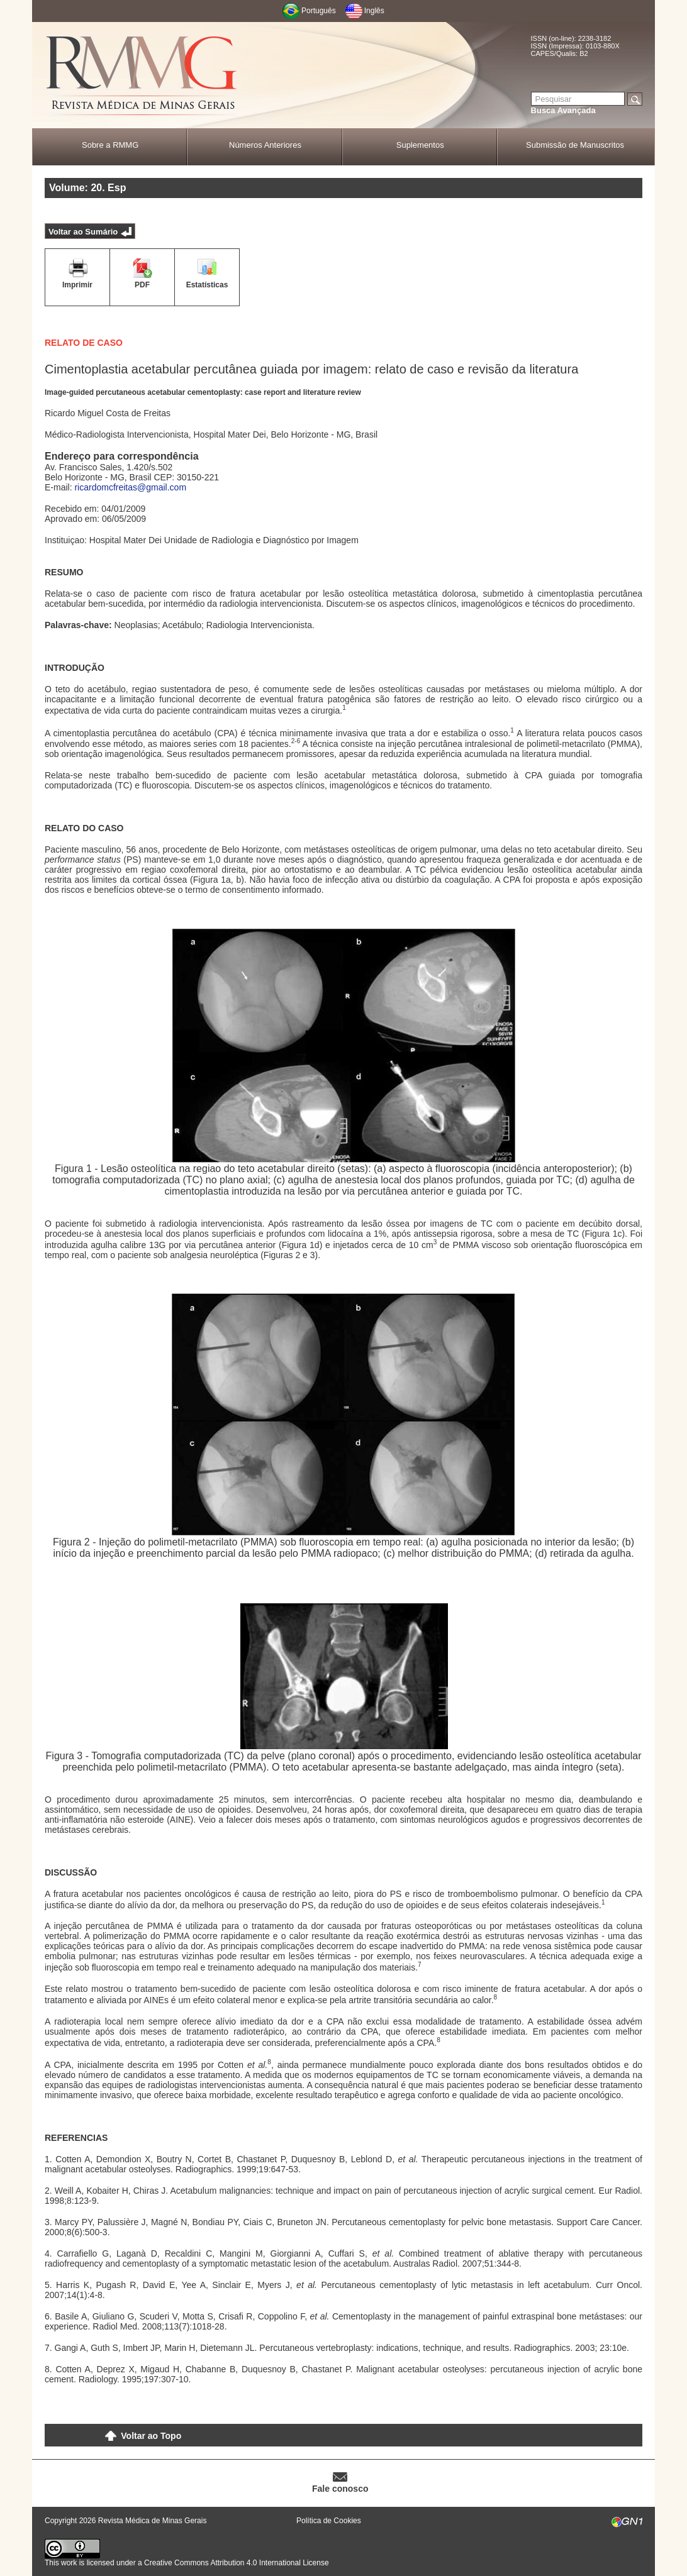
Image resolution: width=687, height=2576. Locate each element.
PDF (142, 284)
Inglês (374, 10)
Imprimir (77, 284)
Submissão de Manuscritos (575, 145)
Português (318, 10)
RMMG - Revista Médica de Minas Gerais (142, 76)
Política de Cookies (328, 2520)
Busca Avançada (563, 110)
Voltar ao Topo (151, 2436)
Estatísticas (207, 284)
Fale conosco (340, 2489)
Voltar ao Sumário (83, 231)
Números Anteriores (265, 145)
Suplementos (420, 145)
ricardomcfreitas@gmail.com (130, 487)
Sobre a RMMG (110, 145)
